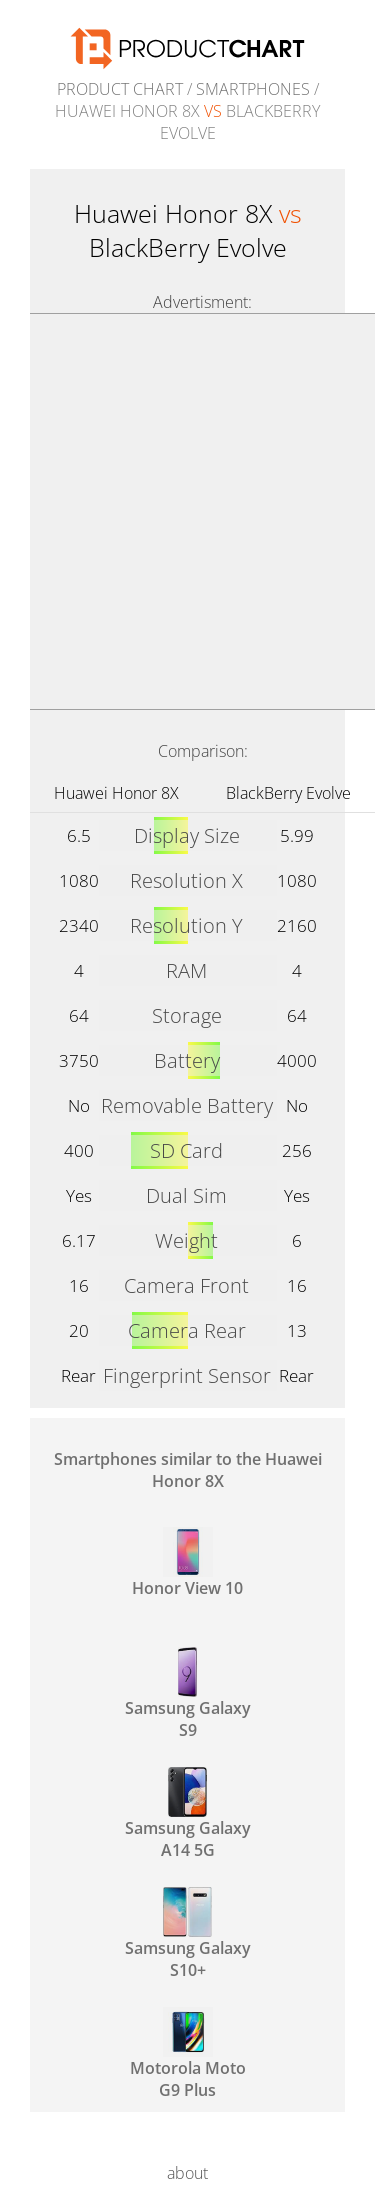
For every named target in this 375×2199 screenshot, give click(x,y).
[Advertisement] (187, 511)
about (187, 2173)
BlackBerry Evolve (288, 793)
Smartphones (253, 89)
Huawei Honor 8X (116, 793)
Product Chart (120, 89)
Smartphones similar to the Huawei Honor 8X (188, 1470)
